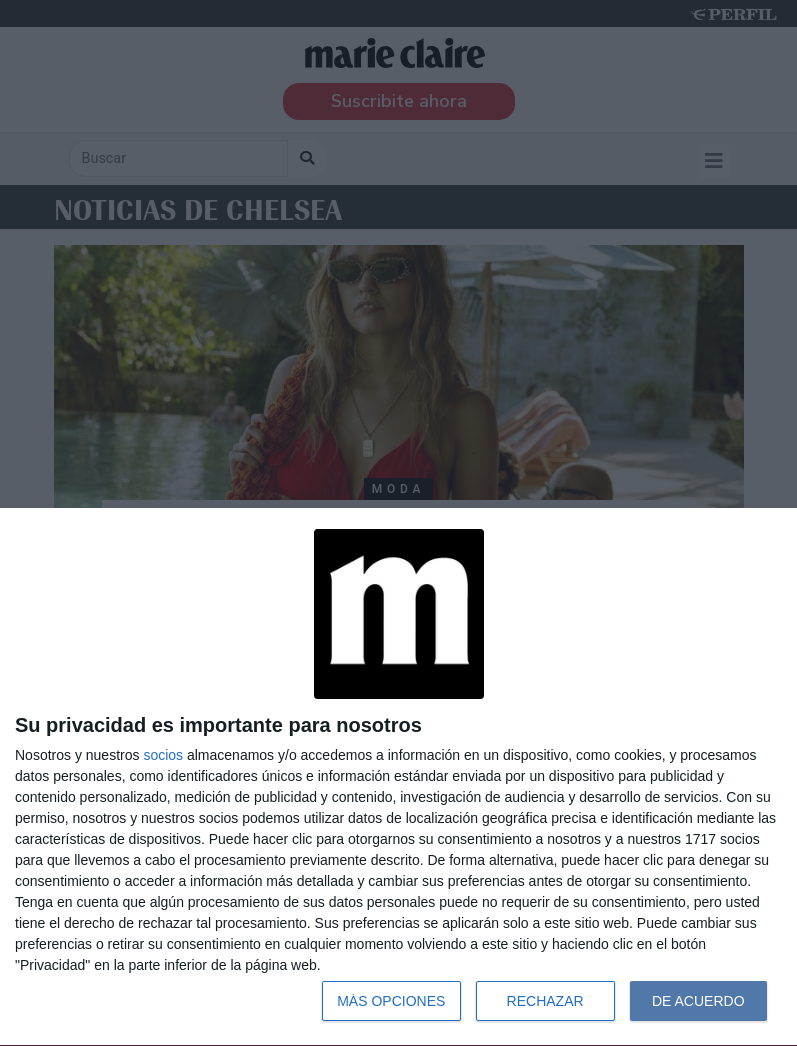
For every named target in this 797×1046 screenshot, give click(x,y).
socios (163, 755)
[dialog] (398, 777)
